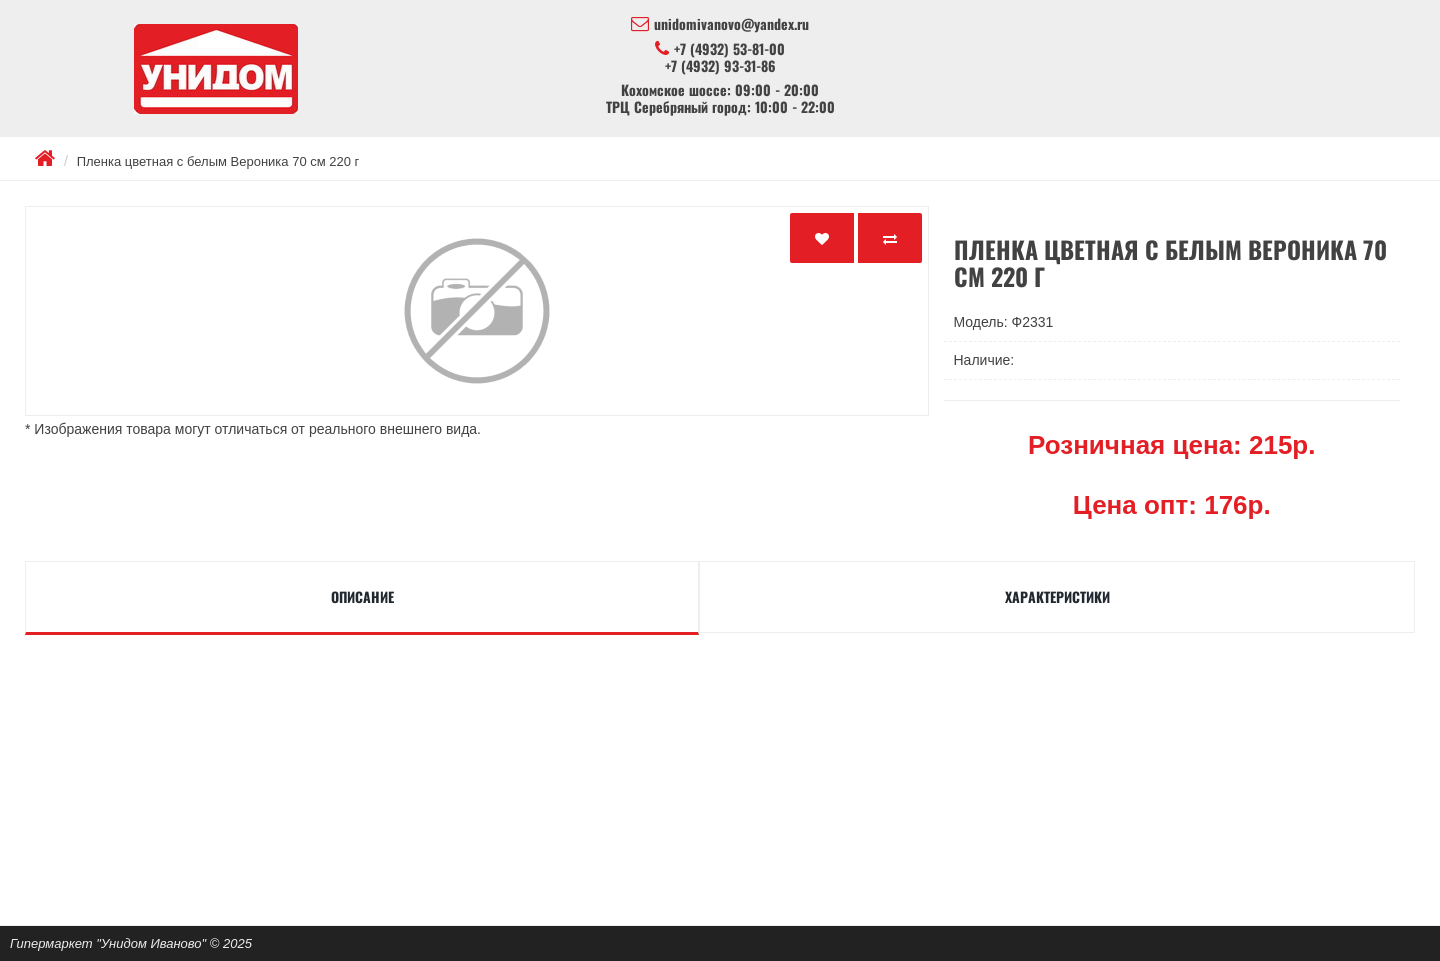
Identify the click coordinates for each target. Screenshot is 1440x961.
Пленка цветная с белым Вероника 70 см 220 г (218, 161)
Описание (362, 596)
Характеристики (1057, 596)
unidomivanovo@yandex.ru (720, 24)
